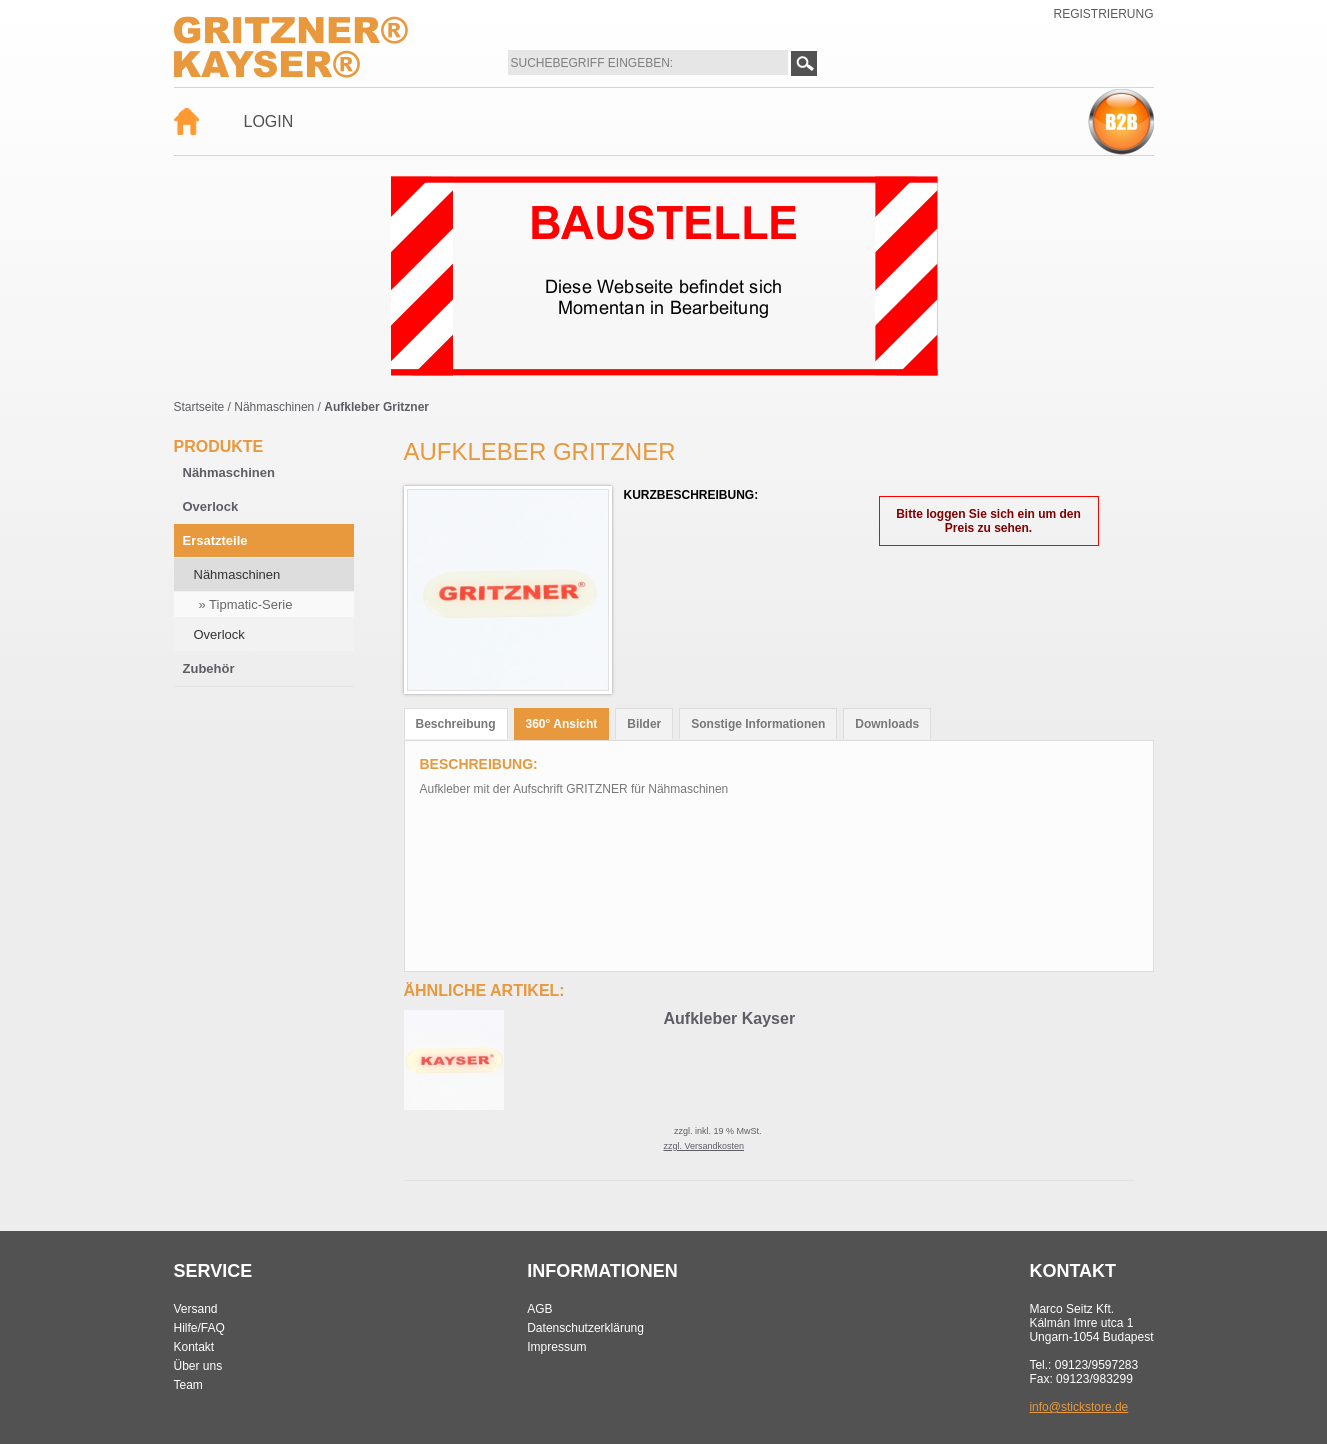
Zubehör (209, 668)
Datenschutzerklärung (585, 1328)
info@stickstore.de (1078, 1407)
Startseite (199, 407)
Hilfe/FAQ (199, 1328)
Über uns (198, 1366)
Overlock (211, 506)
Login (269, 121)
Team (188, 1385)
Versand (196, 1309)
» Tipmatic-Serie (246, 604)
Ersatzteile (215, 540)
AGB (539, 1309)
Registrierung (1103, 14)
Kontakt (194, 1347)
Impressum (556, 1347)
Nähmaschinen (274, 407)
